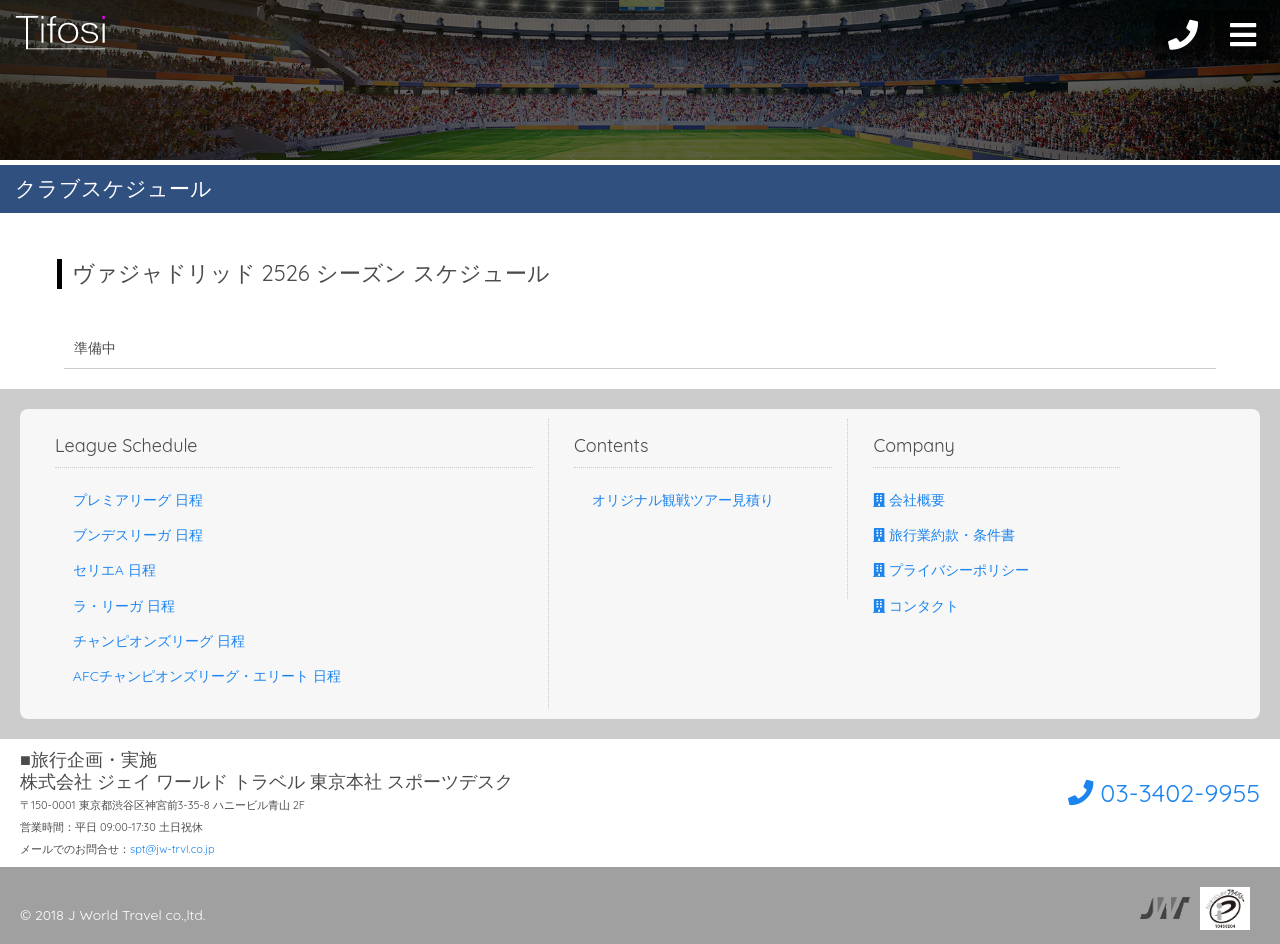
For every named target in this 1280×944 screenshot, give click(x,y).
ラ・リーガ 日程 (115, 606)
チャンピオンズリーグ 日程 (150, 641)
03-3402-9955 (1146, 791)
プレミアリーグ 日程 (129, 500)
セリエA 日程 (105, 570)
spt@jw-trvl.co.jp (172, 849)
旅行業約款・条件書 (944, 535)
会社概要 (909, 500)
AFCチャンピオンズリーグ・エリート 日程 (198, 676)
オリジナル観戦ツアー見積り (674, 500)
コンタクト (916, 606)
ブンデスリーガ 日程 (129, 535)
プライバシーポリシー (951, 570)
